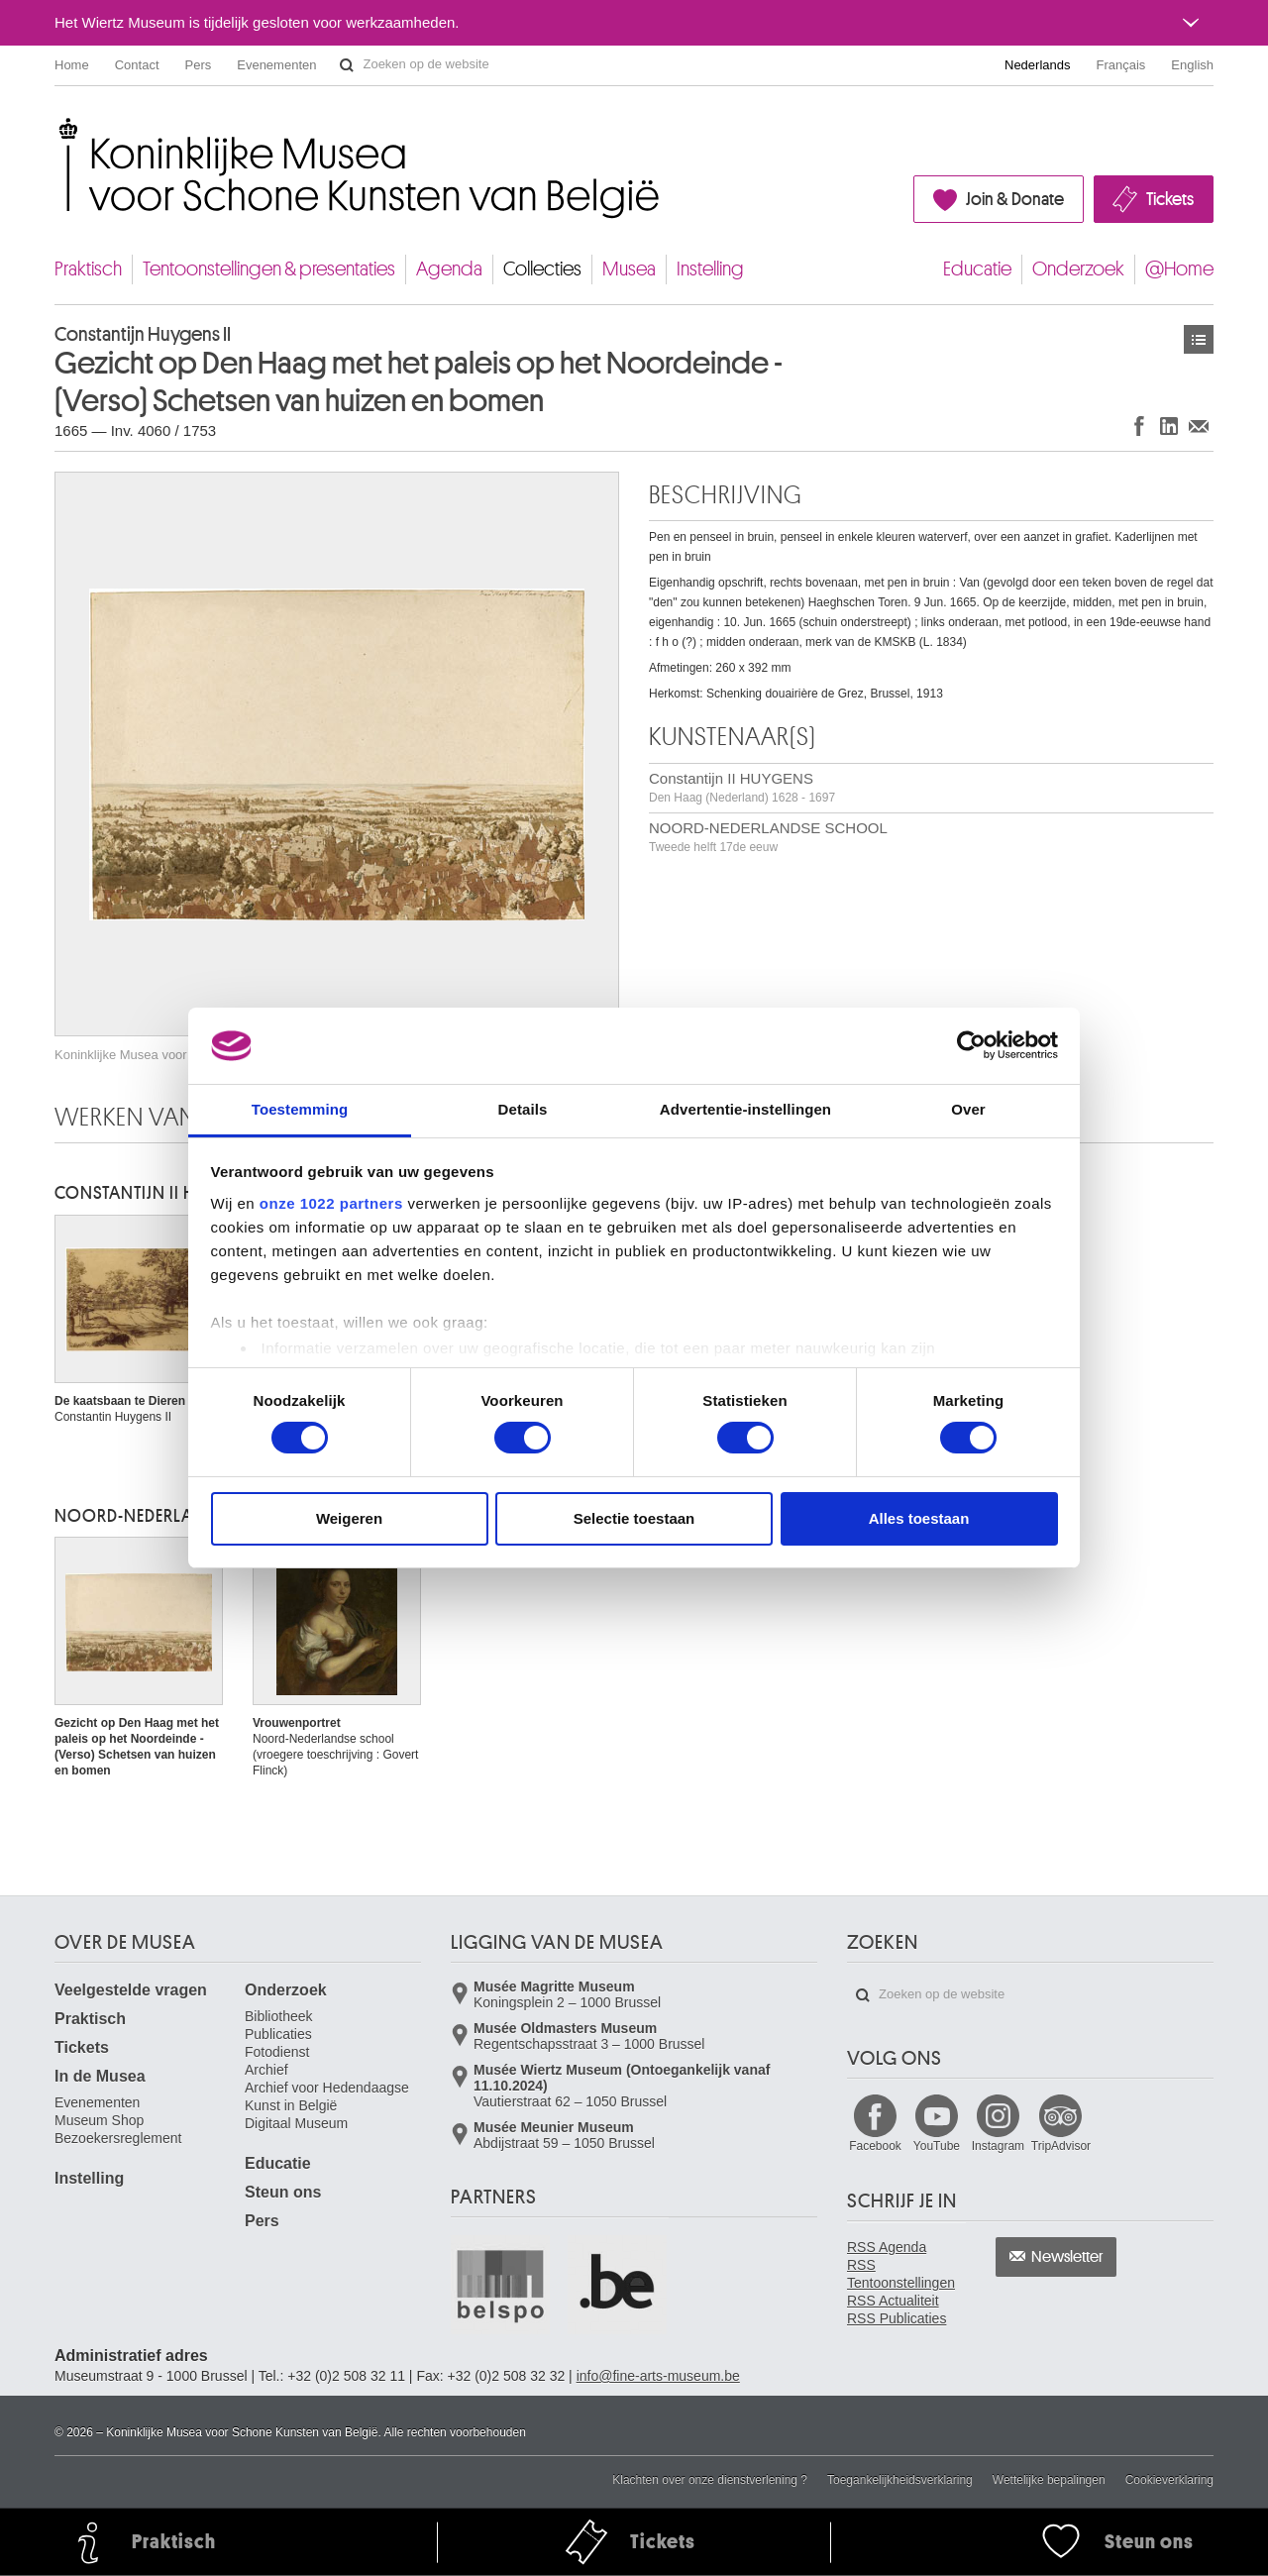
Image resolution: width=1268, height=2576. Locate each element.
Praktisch (88, 269)
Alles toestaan (919, 1518)
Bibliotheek (279, 2016)
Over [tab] (968, 1109)
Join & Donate (1015, 199)
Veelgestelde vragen (130, 1990)
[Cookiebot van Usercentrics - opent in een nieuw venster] (971, 1045)
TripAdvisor (1061, 2146)
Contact (137, 64)
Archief (266, 2070)
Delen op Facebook (1139, 425)
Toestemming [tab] (300, 1109)
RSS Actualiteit (893, 2300)
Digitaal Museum (296, 2123)
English (1192, 64)
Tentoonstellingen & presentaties (269, 269)
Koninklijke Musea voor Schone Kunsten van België (59, 128)
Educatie (977, 269)
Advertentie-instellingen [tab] (745, 1109)
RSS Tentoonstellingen (901, 2274)
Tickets (1170, 199)
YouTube (936, 2146)
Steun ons (283, 2192)
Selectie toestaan (634, 1518)
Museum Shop (99, 2120)
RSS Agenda (886, 2247)
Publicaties (278, 2034)
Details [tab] (523, 1109)
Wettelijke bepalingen (1049, 2480)
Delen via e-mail (1199, 425)
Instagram (998, 2146)
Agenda (449, 269)
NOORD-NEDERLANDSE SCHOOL (768, 836)
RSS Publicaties (896, 2318)
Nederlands (1037, 64)
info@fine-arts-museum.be (658, 2376)
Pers (198, 64)
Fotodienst (277, 2052)
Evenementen (276, 64)
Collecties (542, 269)
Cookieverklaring (1169, 2480)
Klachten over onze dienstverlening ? (709, 2480)
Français (1121, 64)
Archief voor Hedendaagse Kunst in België (327, 2096)
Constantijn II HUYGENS (742, 787)
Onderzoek (1078, 269)
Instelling (710, 269)
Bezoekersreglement (117, 2138)
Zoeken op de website (347, 65)
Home (71, 64)
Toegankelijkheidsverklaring (900, 2480)
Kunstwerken (1199, 339)
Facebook (875, 2146)
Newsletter (1067, 2257)
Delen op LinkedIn (1169, 425)
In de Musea (100, 2076)
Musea (629, 269)
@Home (1179, 269)
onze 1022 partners (331, 1203)
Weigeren (349, 1518)
